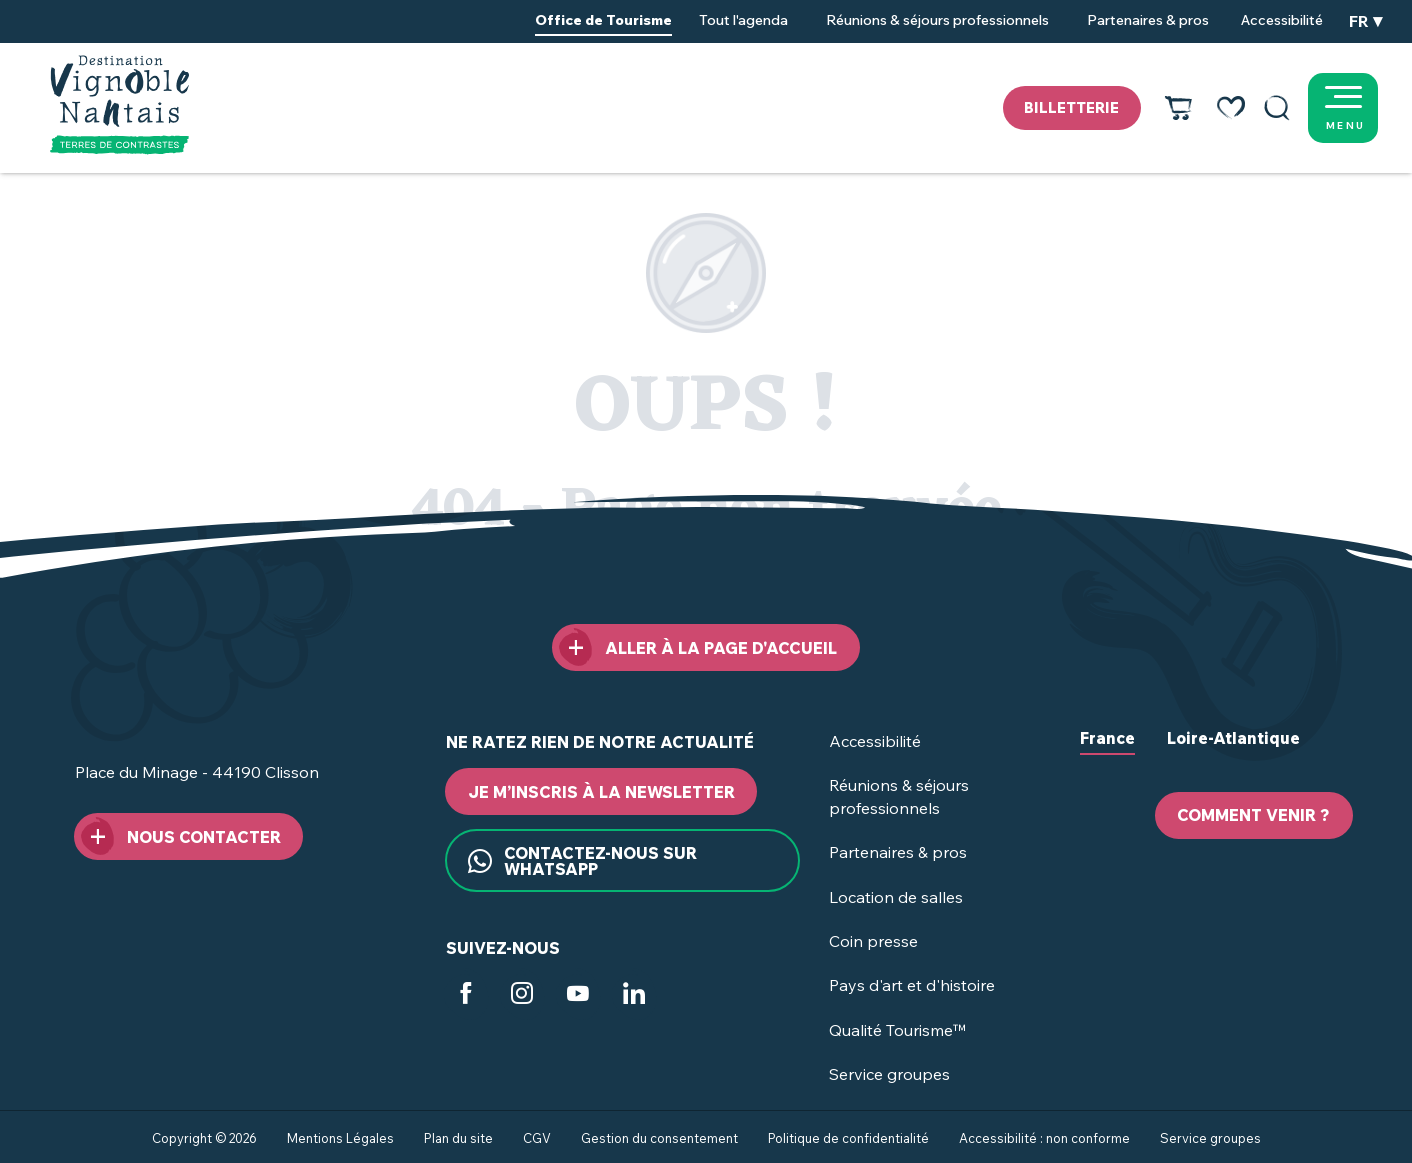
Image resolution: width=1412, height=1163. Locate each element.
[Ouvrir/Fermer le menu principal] (1367, 108)
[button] (1277, 108)
